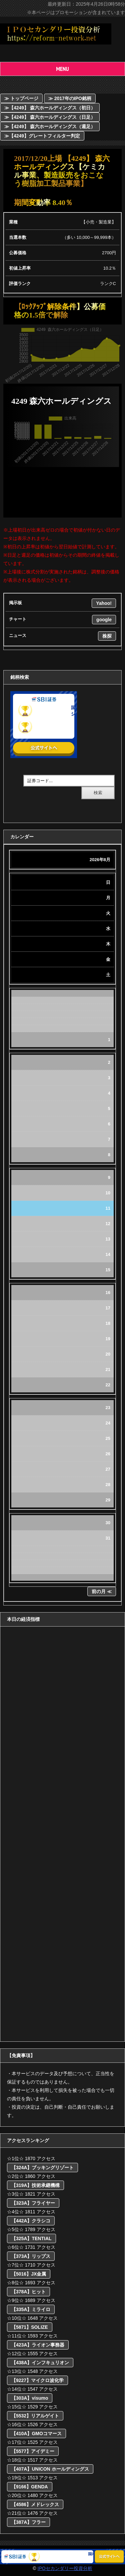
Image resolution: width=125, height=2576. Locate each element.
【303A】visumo (29, 2398)
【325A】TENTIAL (31, 2238)
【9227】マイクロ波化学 (37, 2380)
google (104, 619)
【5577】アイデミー (32, 2451)
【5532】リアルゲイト (35, 2415)
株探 (107, 636)
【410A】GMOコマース (36, 2433)
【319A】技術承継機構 (35, 2185)
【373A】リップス (30, 2256)
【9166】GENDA (29, 2486)
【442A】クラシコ (30, 2220)
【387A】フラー (28, 2522)
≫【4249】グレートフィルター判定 (42, 136)
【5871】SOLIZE (29, 2327)
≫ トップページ (21, 98)
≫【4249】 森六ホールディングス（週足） (49, 126)
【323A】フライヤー (33, 2203)
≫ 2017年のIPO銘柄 (69, 98)
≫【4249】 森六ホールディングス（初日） (49, 107)
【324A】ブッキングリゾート (42, 2167)
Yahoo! (104, 603)
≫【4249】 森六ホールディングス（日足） (49, 117)
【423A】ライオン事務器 (37, 2345)
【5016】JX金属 (28, 2274)
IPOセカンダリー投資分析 (65, 2568)
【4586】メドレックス (35, 2504)
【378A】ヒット (28, 2291)
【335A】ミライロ (30, 2309)
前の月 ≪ (102, 1591)
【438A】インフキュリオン (40, 2362)
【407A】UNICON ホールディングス (50, 2469)
